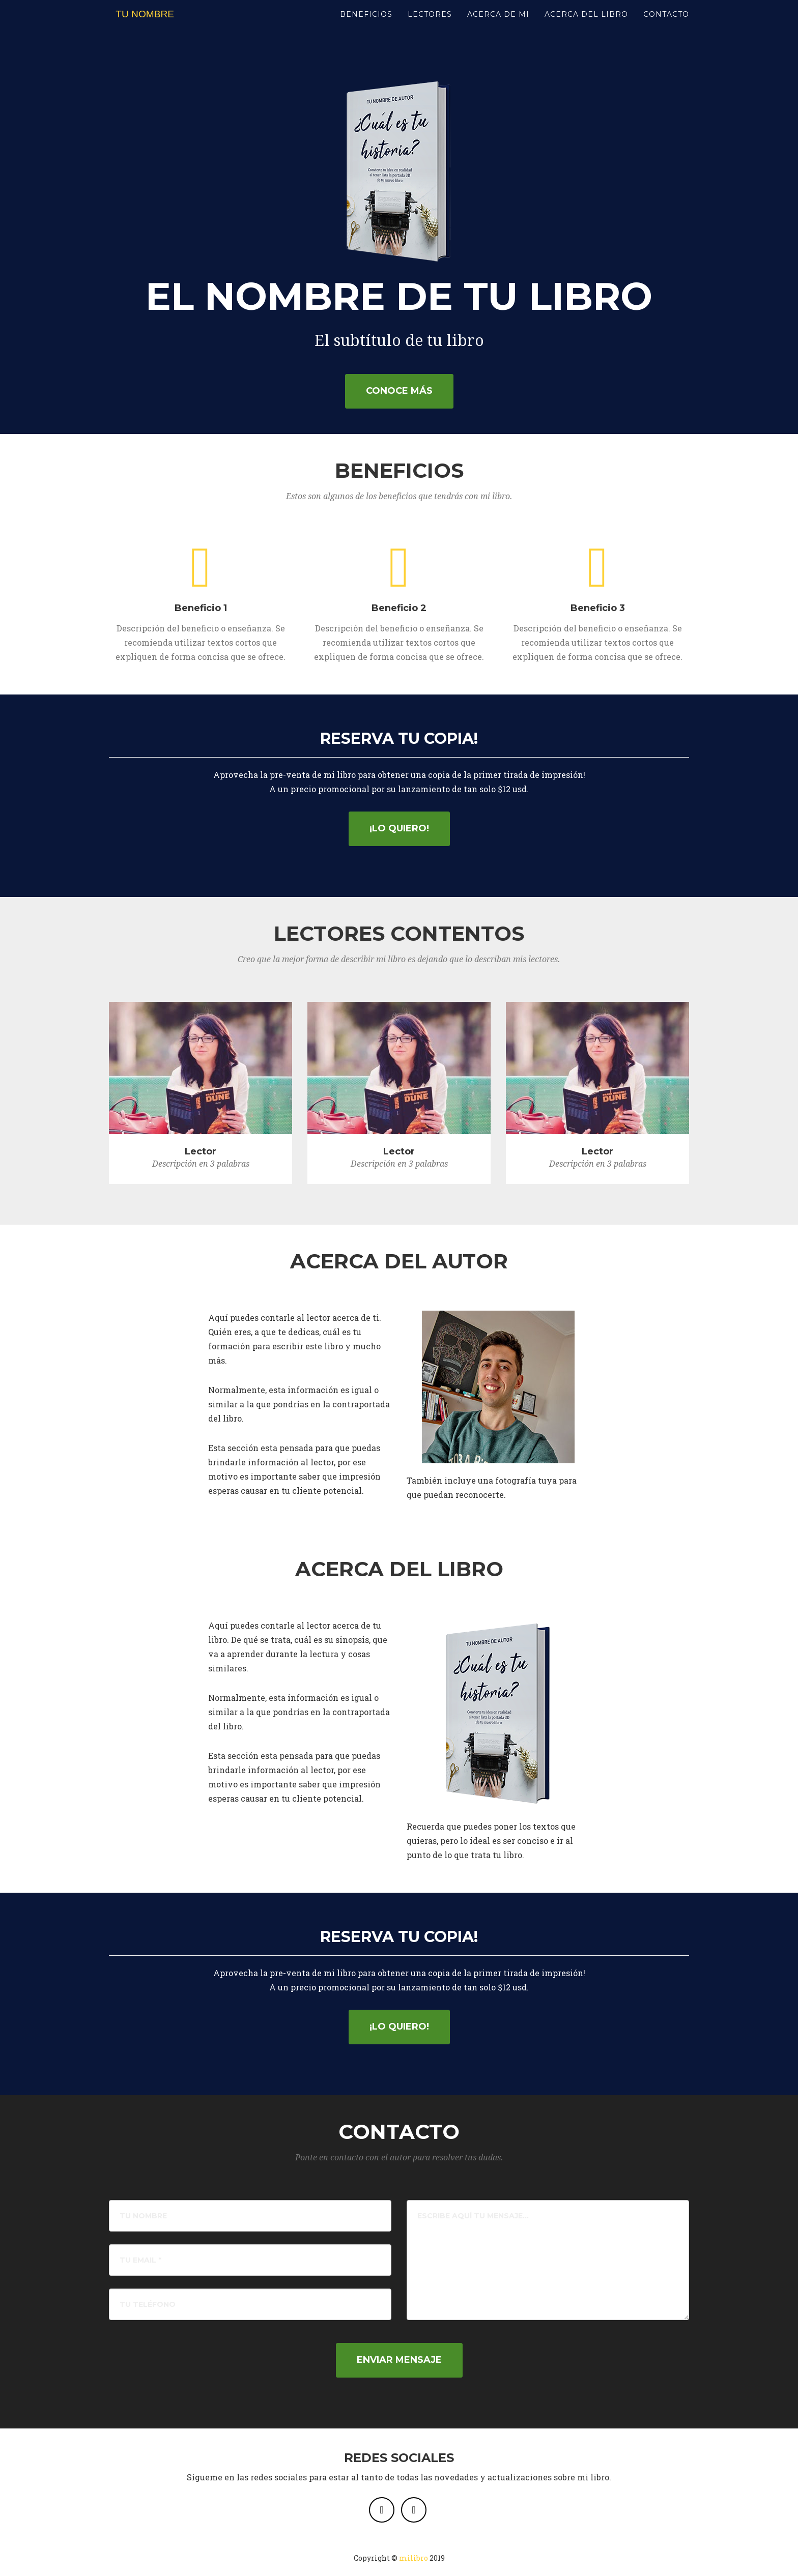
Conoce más (399, 390)
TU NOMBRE (151, 25)
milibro (413, 2558)
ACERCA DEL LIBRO (586, 25)
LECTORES (430, 25)
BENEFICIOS (366, 25)
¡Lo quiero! (399, 828)
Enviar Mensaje (399, 2359)
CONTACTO (666, 25)
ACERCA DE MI (498, 25)
